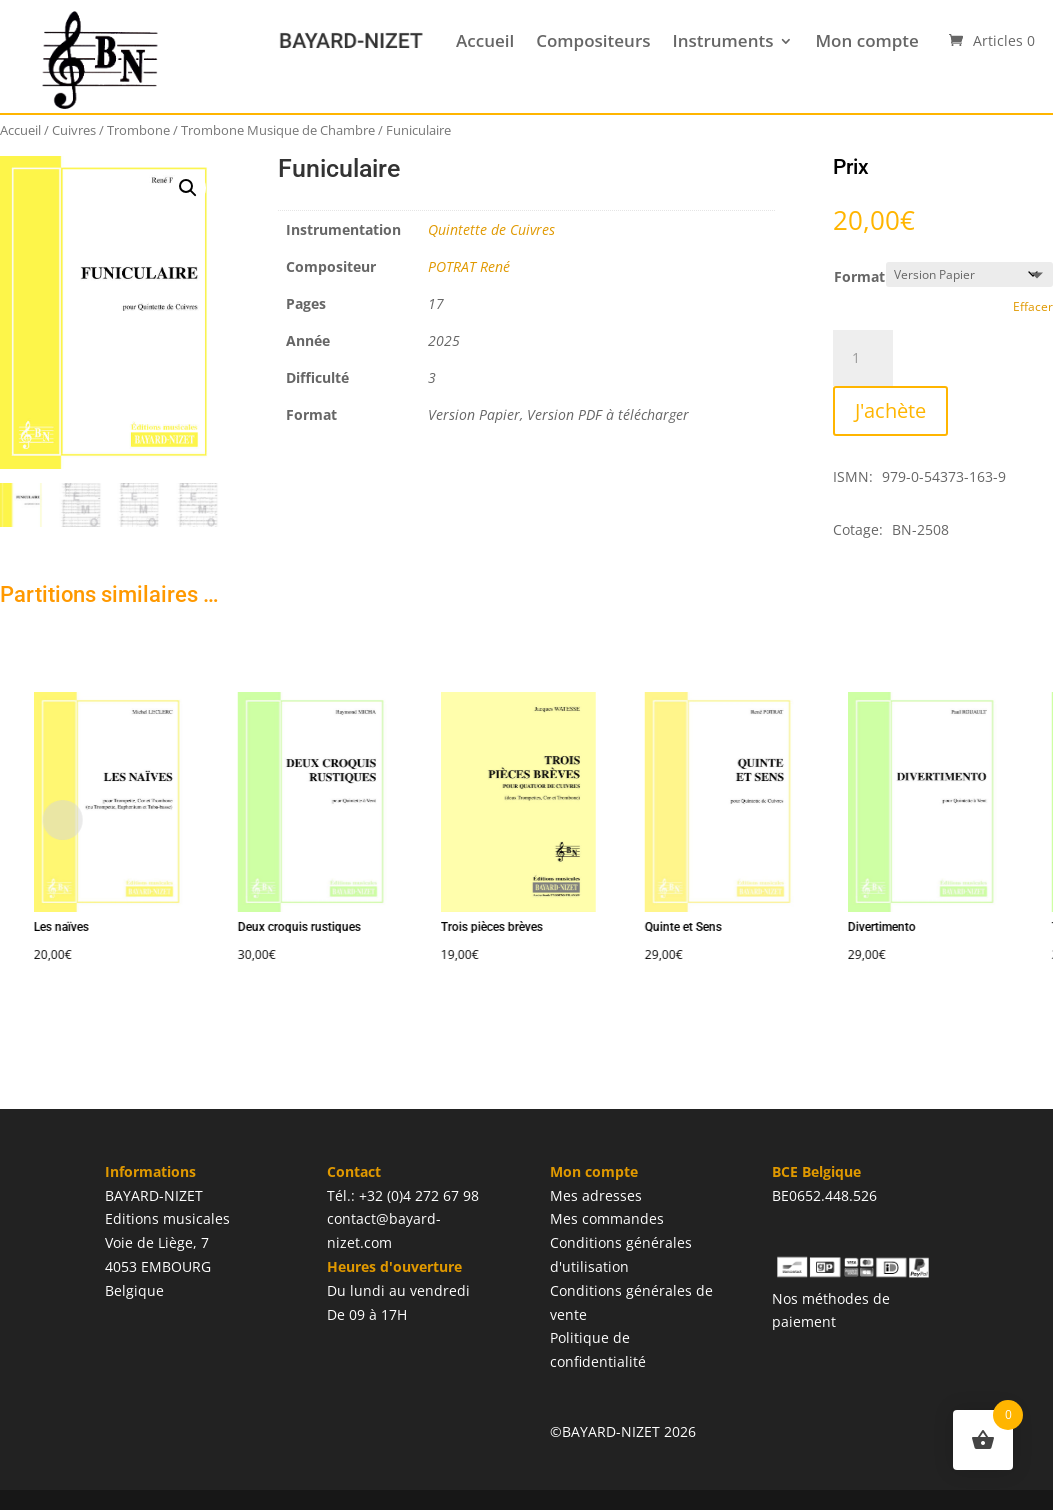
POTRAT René (469, 266)
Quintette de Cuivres (491, 229)
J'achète (890, 410)
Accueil (485, 40)
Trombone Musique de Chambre (278, 130)
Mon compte (866, 40)
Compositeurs (593, 40)
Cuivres (74, 130)
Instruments (723, 40)
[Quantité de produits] (863, 358)
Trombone (138, 130)
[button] (188, 188)
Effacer (1033, 306)
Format (859, 276)
